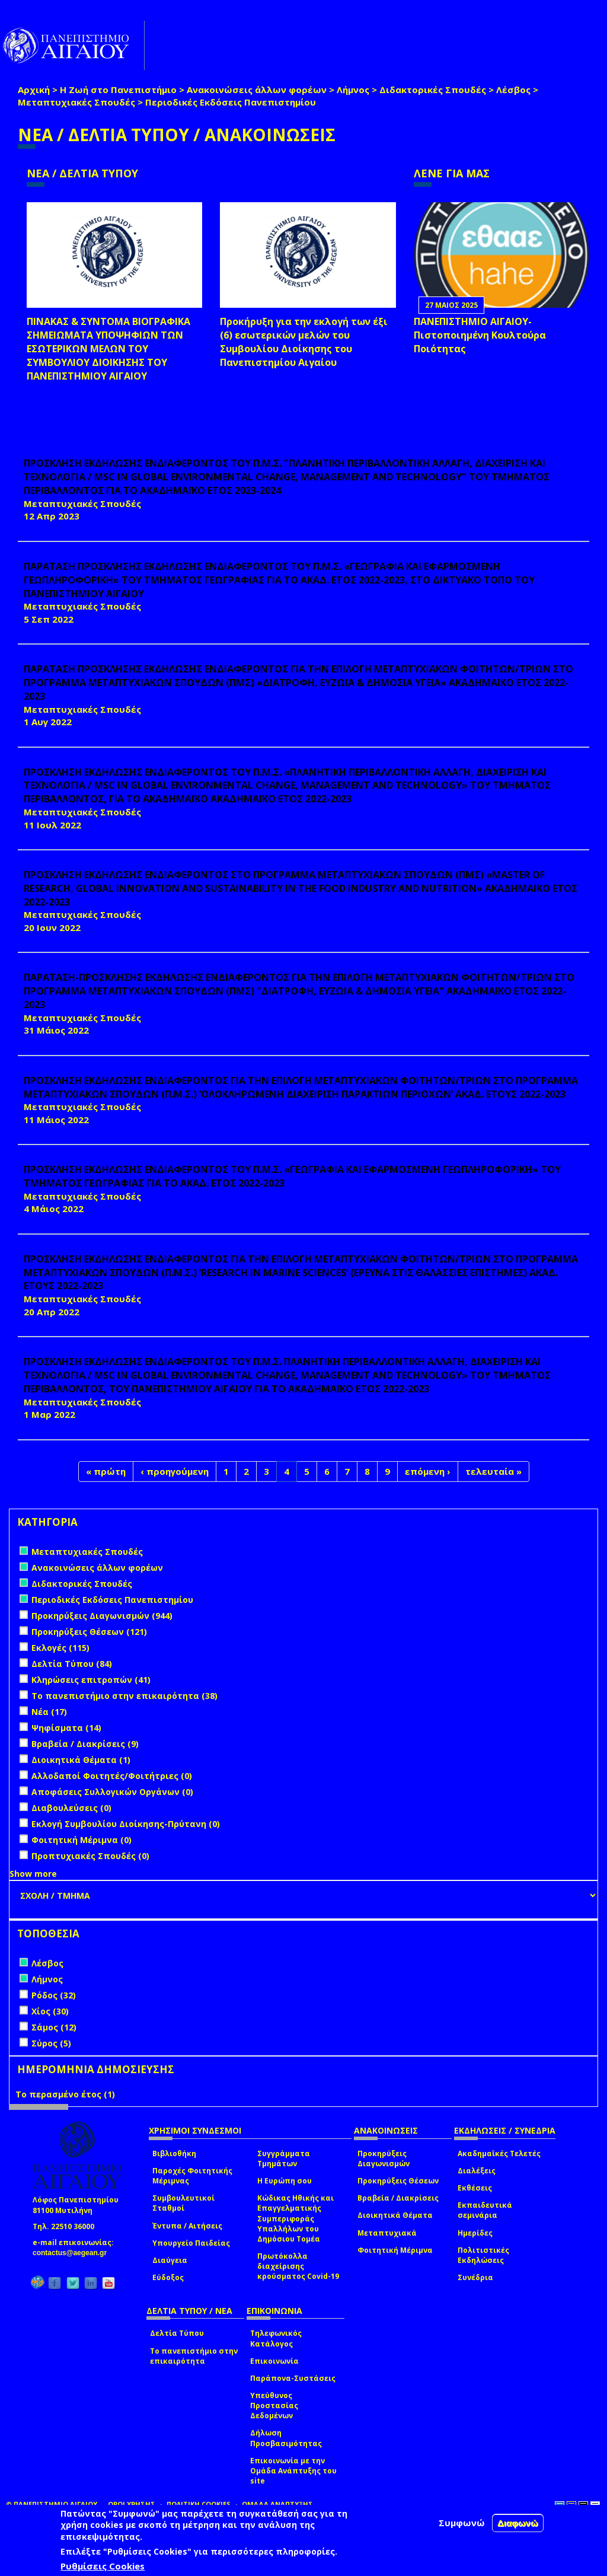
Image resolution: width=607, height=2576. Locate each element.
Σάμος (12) (53, 2027)
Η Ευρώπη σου (284, 2181)
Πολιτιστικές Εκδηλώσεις (483, 2255)
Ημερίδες (475, 2233)
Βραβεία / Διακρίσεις (398, 2198)
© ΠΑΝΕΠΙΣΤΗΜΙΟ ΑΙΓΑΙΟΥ (51, 2504)
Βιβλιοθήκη (174, 2153)
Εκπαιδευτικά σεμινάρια (485, 2210)
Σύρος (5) (51, 2043)
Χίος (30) (50, 2011)
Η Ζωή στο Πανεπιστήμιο (118, 89)
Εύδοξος (168, 2277)
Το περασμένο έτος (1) (65, 2094)
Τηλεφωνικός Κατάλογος (276, 2338)
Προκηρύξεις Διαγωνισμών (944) (101, 1615)
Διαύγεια (169, 2260)
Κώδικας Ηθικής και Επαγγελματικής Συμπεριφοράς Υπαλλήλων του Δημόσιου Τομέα (295, 2218)
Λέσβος (513, 89)
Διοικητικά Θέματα (395, 2215)
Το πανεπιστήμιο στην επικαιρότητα (194, 2356)
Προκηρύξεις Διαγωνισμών (383, 2158)
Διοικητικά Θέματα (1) (80, 1759)
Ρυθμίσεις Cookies (102, 2566)
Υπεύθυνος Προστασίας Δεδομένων (274, 2405)
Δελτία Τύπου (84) (71, 1663)
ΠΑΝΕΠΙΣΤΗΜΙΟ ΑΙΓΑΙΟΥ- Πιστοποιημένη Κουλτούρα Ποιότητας (480, 335)
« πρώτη (106, 1471)
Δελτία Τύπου (177, 2333)
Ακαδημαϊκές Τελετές (499, 2153)
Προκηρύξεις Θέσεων (398, 2181)
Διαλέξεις (477, 2171)
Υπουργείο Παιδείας (191, 2243)
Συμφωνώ (462, 2523)
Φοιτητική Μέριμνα (395, 2250)
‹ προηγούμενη (174, 1471)
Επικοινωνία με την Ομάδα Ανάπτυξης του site (293, 2471)
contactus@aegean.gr (73, 2253)
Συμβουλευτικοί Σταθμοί (183, 2203)
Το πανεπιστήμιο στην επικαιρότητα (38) (124, 1695)
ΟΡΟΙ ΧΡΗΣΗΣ (131, 2504)
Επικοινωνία (274, 2361)
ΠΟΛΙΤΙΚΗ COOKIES (199, 2504)
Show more (33, 1873)
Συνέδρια (475, 2277)
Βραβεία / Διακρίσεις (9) (85, 1743)
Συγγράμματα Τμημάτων (283, 2158)
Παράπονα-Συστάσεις (293, 2378)
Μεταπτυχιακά (387, 2233)
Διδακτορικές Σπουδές (432, 89)
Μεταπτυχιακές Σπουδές (76, 102)
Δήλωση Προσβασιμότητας (286, 2438)
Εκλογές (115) (60, 1647)
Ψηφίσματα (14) (66, 1727)
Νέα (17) (49, 1711)
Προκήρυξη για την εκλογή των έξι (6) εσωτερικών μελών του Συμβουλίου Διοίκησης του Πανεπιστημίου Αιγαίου (304, 342)
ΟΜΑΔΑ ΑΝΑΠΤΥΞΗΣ (277, 2504)
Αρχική (34, 89)
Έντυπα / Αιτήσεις (187, 2226)
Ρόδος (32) (53, 1995)
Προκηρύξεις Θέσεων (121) (89, 1631)
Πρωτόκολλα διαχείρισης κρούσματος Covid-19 (298, 2266)
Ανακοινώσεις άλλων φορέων (257, 89)
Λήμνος (353, 89)
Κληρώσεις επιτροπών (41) (91, 1679)
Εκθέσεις (475, 2188)
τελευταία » (493, 1471)
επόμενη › (428, 1471)
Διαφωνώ (517, 2523)
